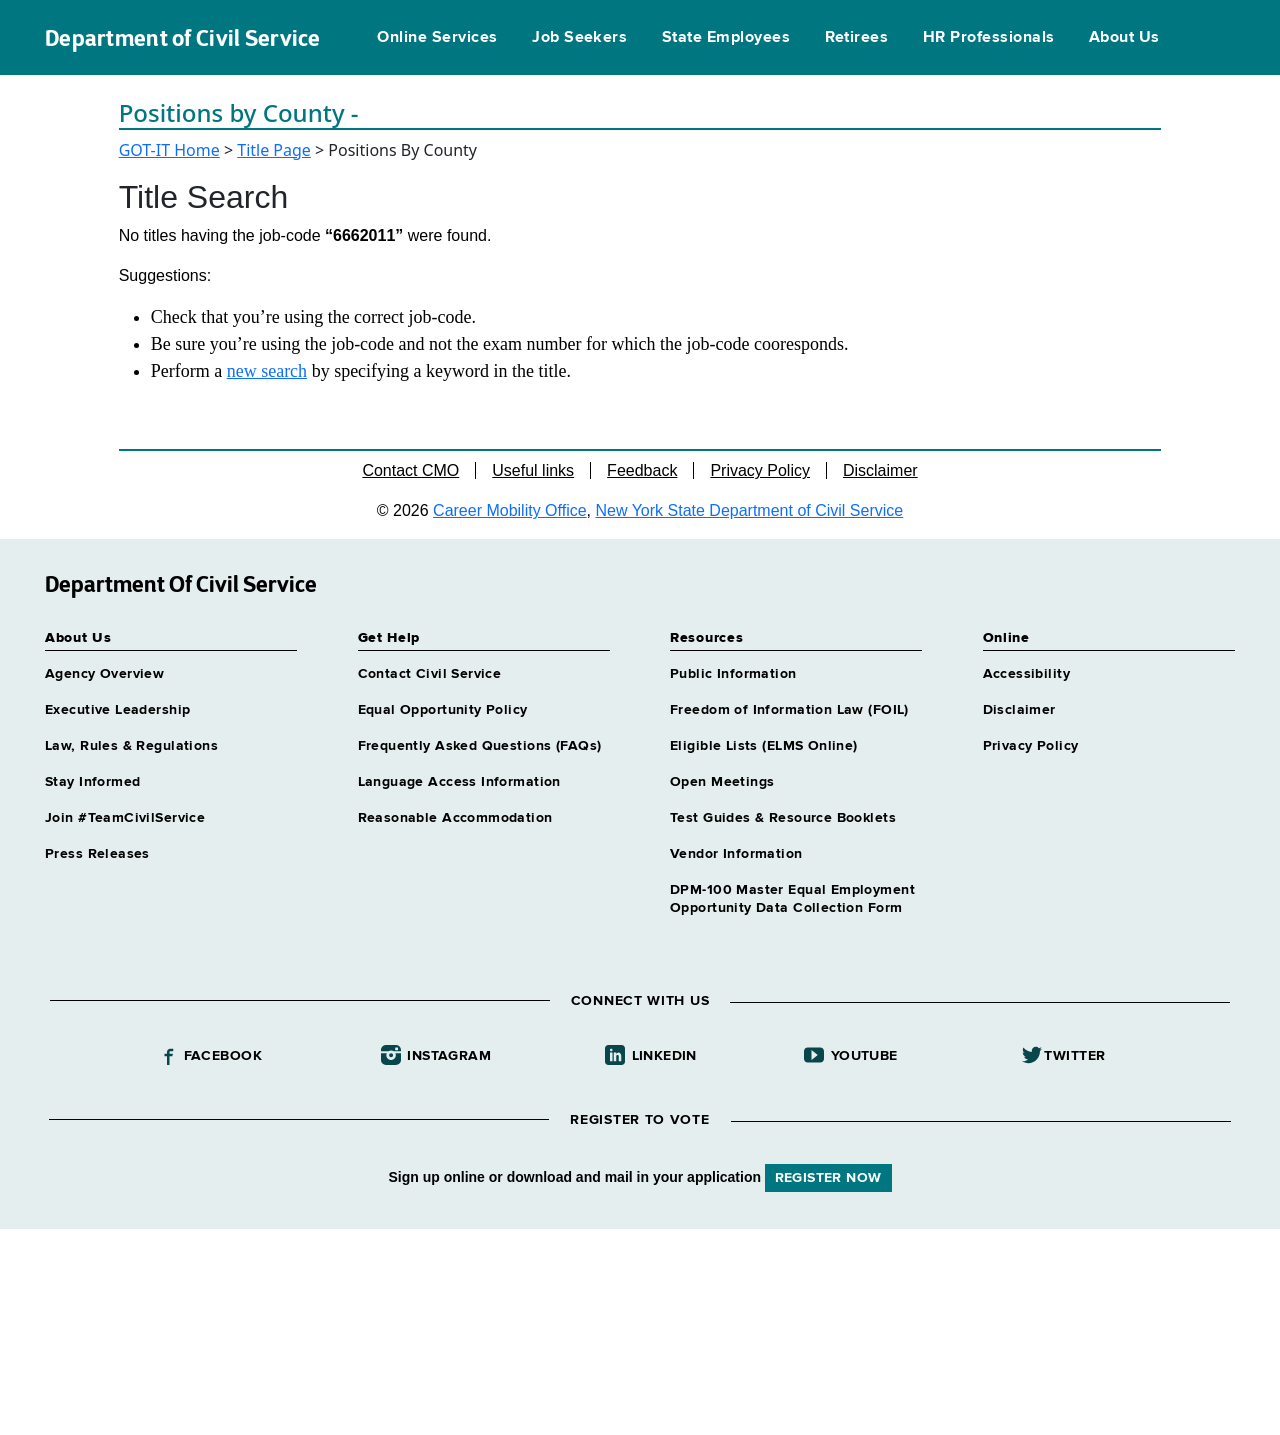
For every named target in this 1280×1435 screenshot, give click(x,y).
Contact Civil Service (430, 674)
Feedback (642, 470)
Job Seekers (579, 38)
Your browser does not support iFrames (640, 1329)
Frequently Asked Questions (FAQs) (480, 746)
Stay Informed (92, 782)
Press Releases (97, 854)
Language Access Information (459, 782)
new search (267, 371)
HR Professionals (989, 38)
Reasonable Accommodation (455, 818)
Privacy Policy (760, 470)
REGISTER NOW (828, 1178)
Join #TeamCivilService (125, 818)
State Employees (726, 38)
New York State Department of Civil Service (750, 510)
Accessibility (1026, 674)
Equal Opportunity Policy (443, 710)
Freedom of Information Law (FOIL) (789, 710)
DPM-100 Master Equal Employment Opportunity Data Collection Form (792, 899)
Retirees (857, 38)
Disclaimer (880, 470)
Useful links (533, 470)
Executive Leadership (117, 710)
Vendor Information (736, 854)
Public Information (733, 674)
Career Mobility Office (510, 510)
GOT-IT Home (169, 150)
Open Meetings (722, 782)
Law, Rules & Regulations (131, 746)
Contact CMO (410, 470)
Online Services (437, 38)
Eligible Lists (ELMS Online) (764, 746)
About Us (1124, 38)
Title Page (274, 150)
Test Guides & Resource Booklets (783, 818)
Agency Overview (104, 674)
